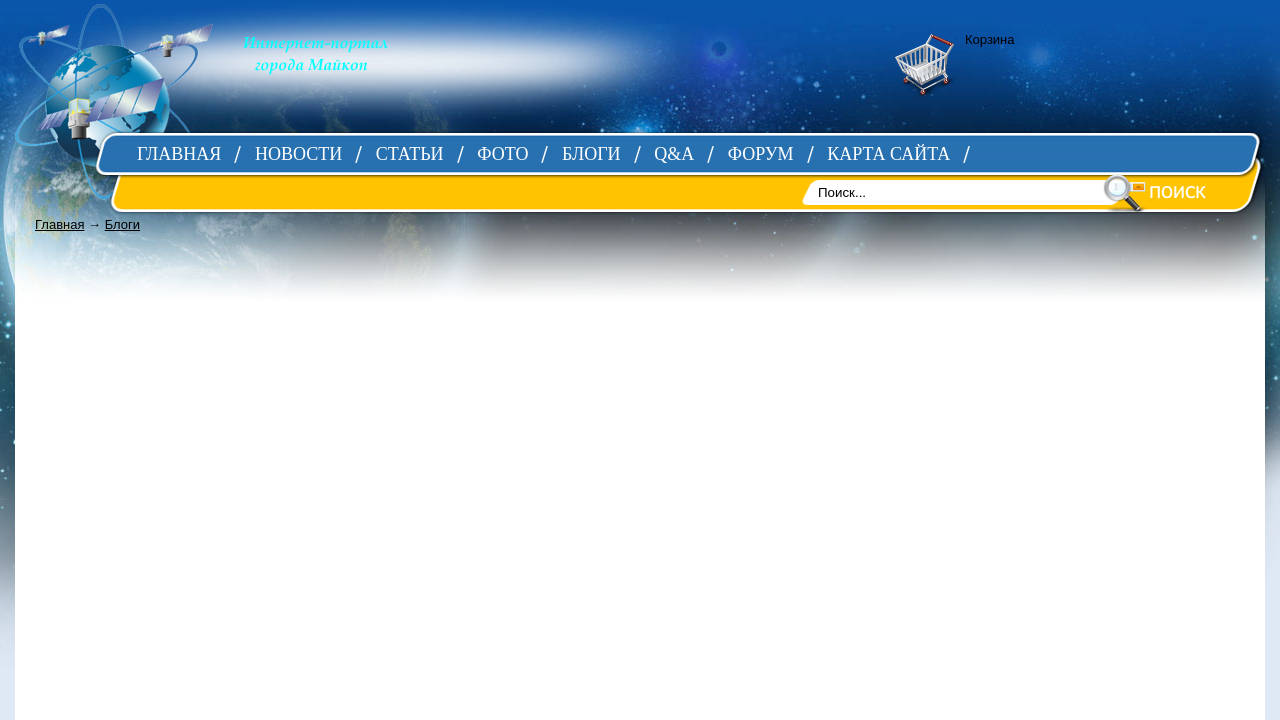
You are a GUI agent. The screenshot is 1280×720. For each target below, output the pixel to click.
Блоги (122, 224)
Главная (59, 224)
